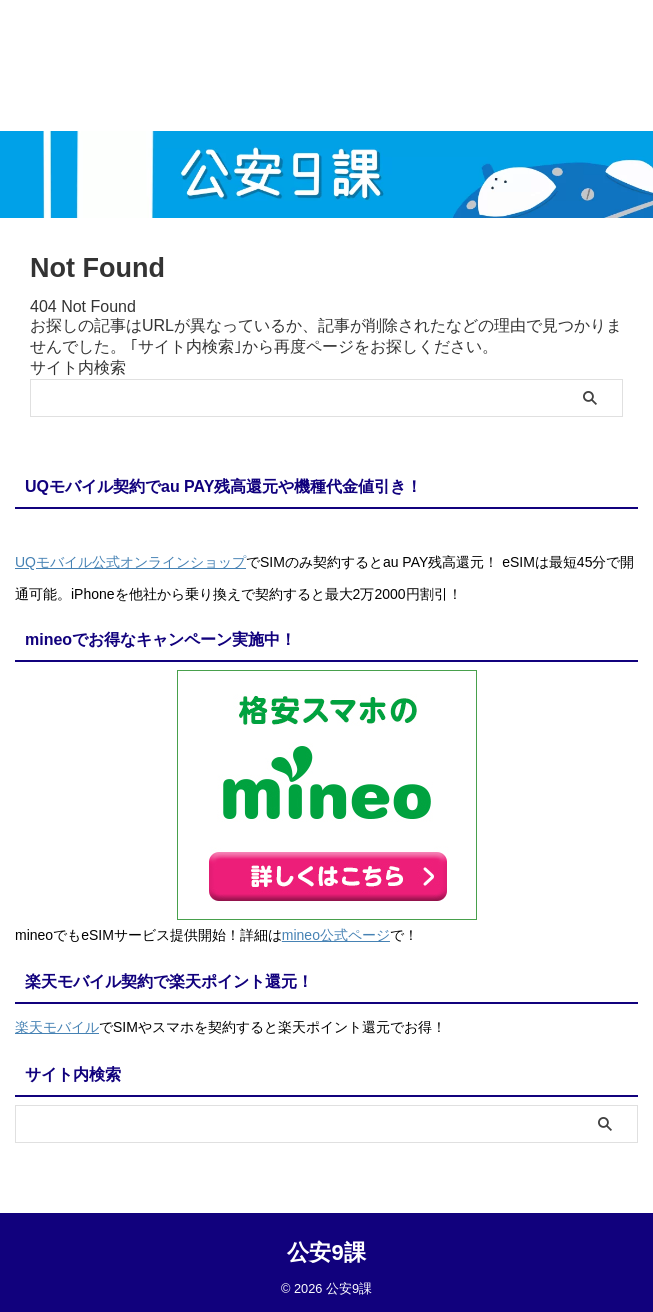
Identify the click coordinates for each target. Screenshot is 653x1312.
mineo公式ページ (336, 933)
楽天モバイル (57, 1024)
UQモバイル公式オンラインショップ (130, 562)
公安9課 (326, 1247)
